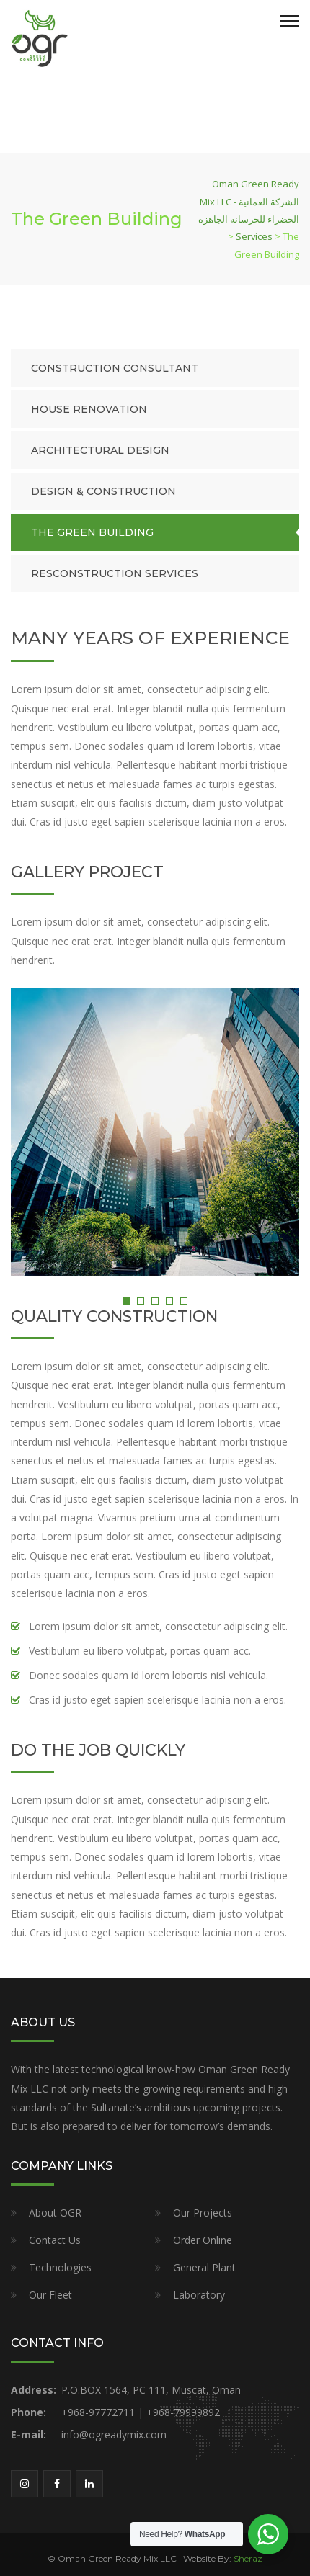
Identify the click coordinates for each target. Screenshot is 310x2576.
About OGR (55, 2212)
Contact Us (55, 2240)
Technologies (60, 2267)
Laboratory (199, 2295)
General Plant (204, 2267)
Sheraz (248, 2558)
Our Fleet (50, 2295)
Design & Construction (103, 491)
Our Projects (202, 2212)
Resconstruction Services (114, 573)
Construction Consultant (114, 368)
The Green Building (92, 532)
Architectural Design (100, 450)
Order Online (202, 2240)
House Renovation (89, 409)
